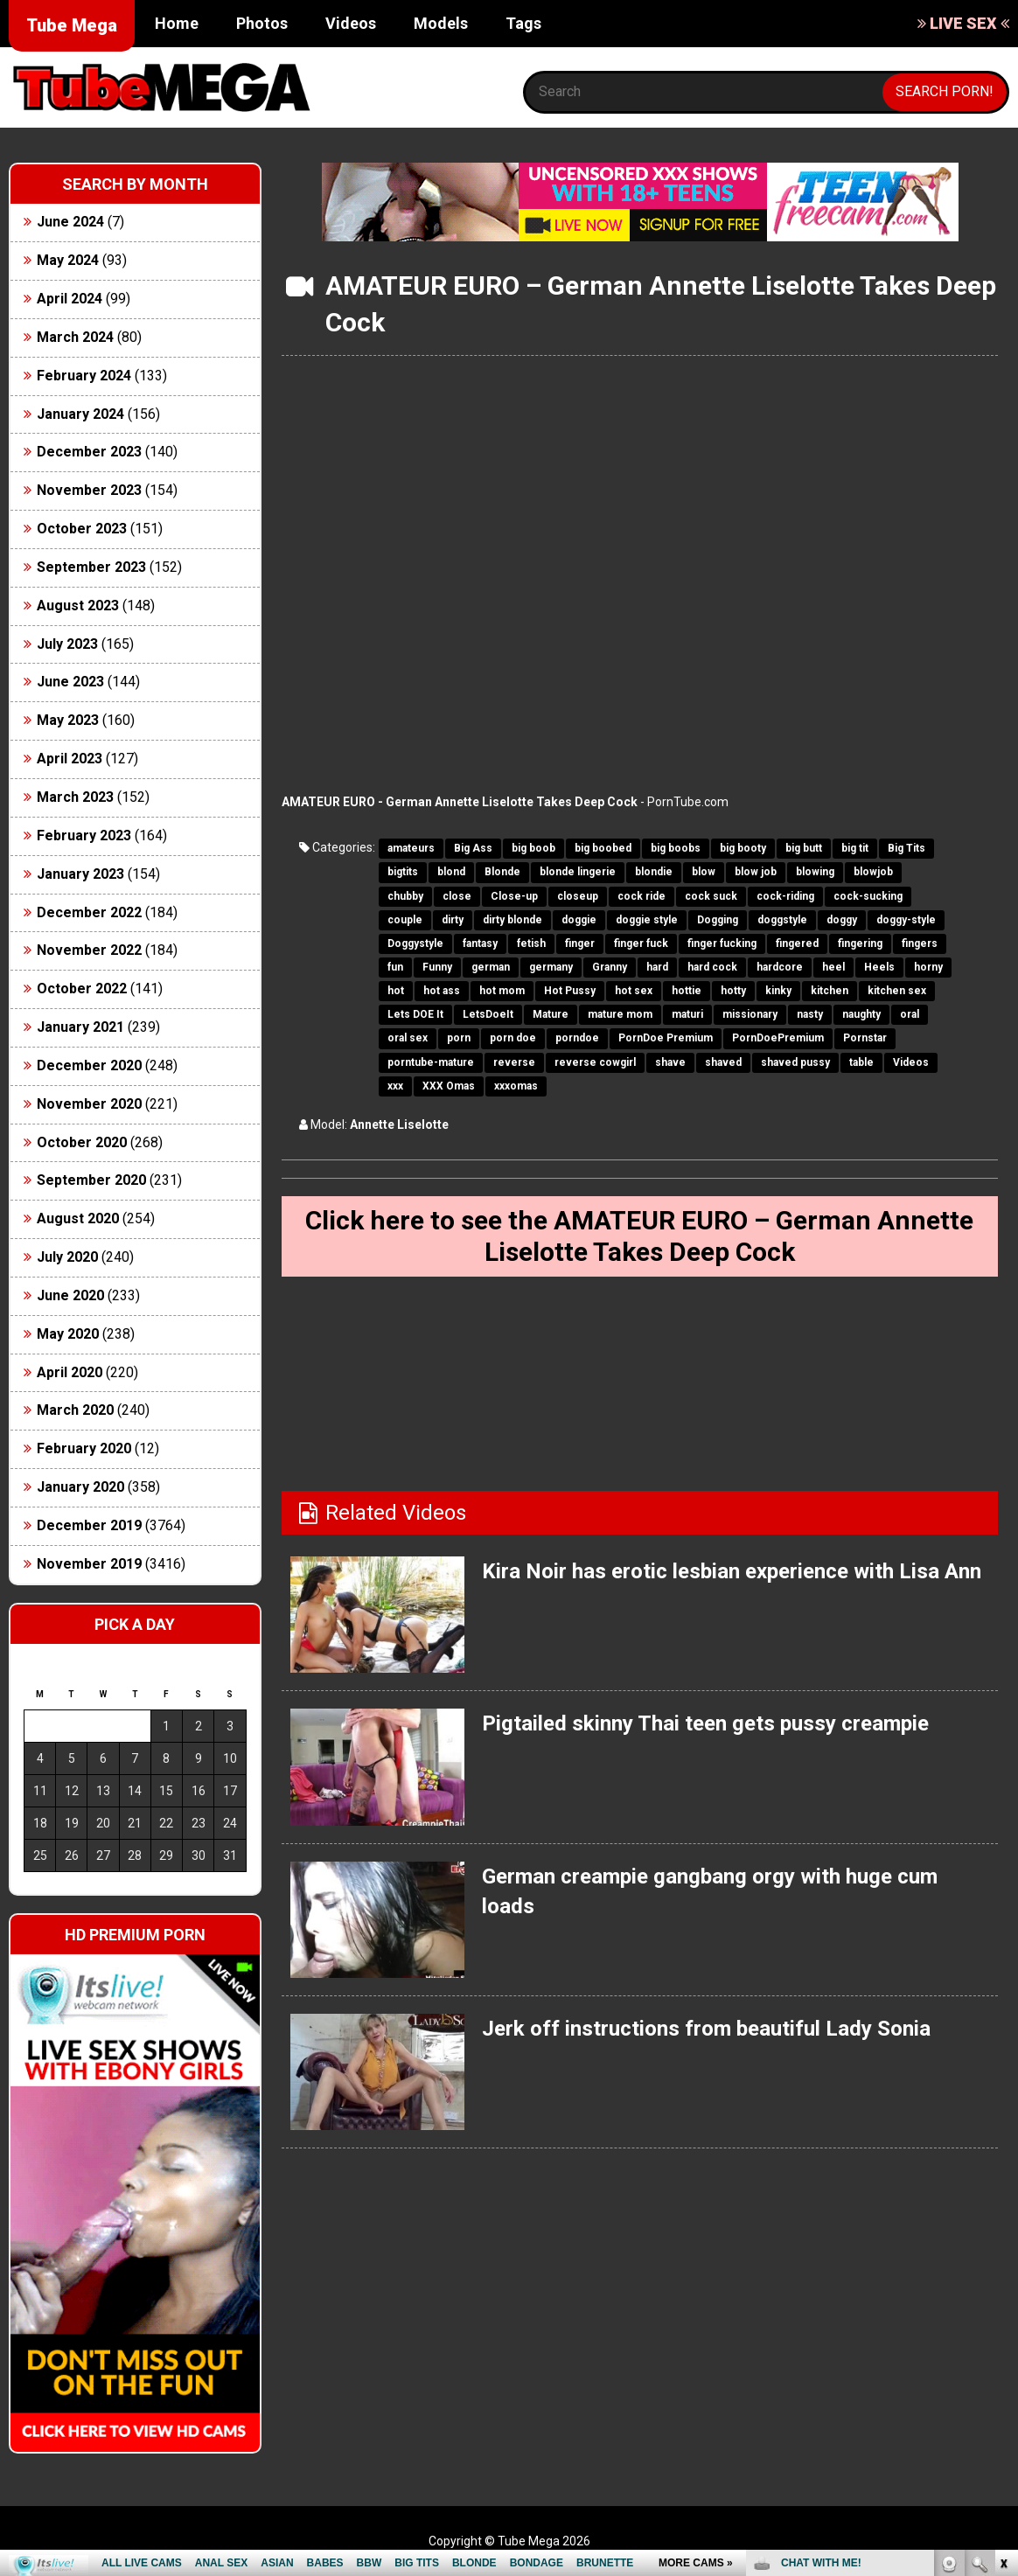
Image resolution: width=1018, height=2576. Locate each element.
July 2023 (67, 644)
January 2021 (80, 1027)
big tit (854, 848)
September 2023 (91, 567)
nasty (810, 1014)
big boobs (676, 848)
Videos (350, 23)
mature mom (620, 1014)
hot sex (633, 991)
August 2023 (78, 605)
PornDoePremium (778, 1038)
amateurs (411, 848)
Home (177, 23)
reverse (514, 1062)
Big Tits (906, 848)
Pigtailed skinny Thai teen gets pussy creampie (705, 1723)
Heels (879, 967)
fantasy (480, 943)
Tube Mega (71, 25)
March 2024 (75, 337)
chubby (405, 896)
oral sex (407, 1038)
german (490, 967)
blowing (815, 872)
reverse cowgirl (595, 1062)
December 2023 (89, 451)
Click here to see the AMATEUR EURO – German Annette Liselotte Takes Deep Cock (639, 1236)
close (457, 896)
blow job (756, 872)
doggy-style (906, 920)
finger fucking (722, 943)
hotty (733, 991)
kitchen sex (897, 991)
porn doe (513, 1038)
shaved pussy (795, 1062)
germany (551, 967)
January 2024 (80, 414)
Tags (523, 23)
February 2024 (84, 375)
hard (657, 967)
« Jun (36, 1886)
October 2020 (82, 1142)
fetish (531, 943)
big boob (533, 848)
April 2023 (69, 758)
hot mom (502, 991)
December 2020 (89, 1065)
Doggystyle (415, 943)
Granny (609, 967)
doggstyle (782, 920)
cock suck (711, 896)
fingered (797, 943)
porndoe (577, 1038)
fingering (860, 943)
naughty (861, 1014)
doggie (578, 920)
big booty (743, 848)
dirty (453, 920)
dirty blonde (512, 920)
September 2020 (91, 1180)
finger (580, 943)
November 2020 (89, 1104)
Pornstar (865, 1038)
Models (441, 23)
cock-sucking (868, 896)
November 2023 (89, 490)
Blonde (502, 872)
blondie (654, 872)
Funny (437, 967)
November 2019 (89, 1564)
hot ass (441, 991)
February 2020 (84, 1448)
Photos (262, 23)
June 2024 (70, 221)
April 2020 (69, 1372)
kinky (778, 991)
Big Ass (473, 848)
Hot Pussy (570, 991)
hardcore (780, 967)
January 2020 (80, 1487)
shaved (723, 1062)
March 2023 (75, 797)
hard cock (712, 967)
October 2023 (82, 528)
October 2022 (82, 988)
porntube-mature (430, 1062)
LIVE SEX (963, 23)
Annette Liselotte (399, 1124)
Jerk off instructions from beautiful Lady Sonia (706, 2028)
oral (909, 1014)
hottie (686, 991)
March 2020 (75, 1410)
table (861, 1062)
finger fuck (641, 943)
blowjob (873, 872)
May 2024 (68, 260)
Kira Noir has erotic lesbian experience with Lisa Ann (731, 1571)
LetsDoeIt (488, 1014)
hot (395, 991)
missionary (749, 1014)
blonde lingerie (578, 872)
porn (459, 1038)
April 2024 (69, 298)
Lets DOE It (415, 1014)
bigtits (402, 872)
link (1003, 2303)
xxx (395, 1086)
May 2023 (68, 720)
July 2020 (67, 1257)
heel (833, 967)
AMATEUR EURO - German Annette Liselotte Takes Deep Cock (460, 802)
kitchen (829, 991)
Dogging (717, 920)
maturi (687, 1014)
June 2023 (70, 681)
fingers (920, 943)
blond (451, 872)
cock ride (641, 896)
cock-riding (785, 896)
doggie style (647, 920)
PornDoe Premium (665, 1038)
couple (404, 920)
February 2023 (84, 835)
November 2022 (89, 950)
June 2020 (70, 1295)
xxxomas (516, 1086)
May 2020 (68, 1334)
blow (703, 872)
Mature (550, 1014)
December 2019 (89, 1525)
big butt (803, 848)
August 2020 (78, 1218)
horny (928, 967)
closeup (577, 896)
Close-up (514, 896)
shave (670, 1062)
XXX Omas (448, 1086)
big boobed (603, 848)
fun (395, 967)
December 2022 (89, 912)
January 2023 (80, 874)
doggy (841, 920)
